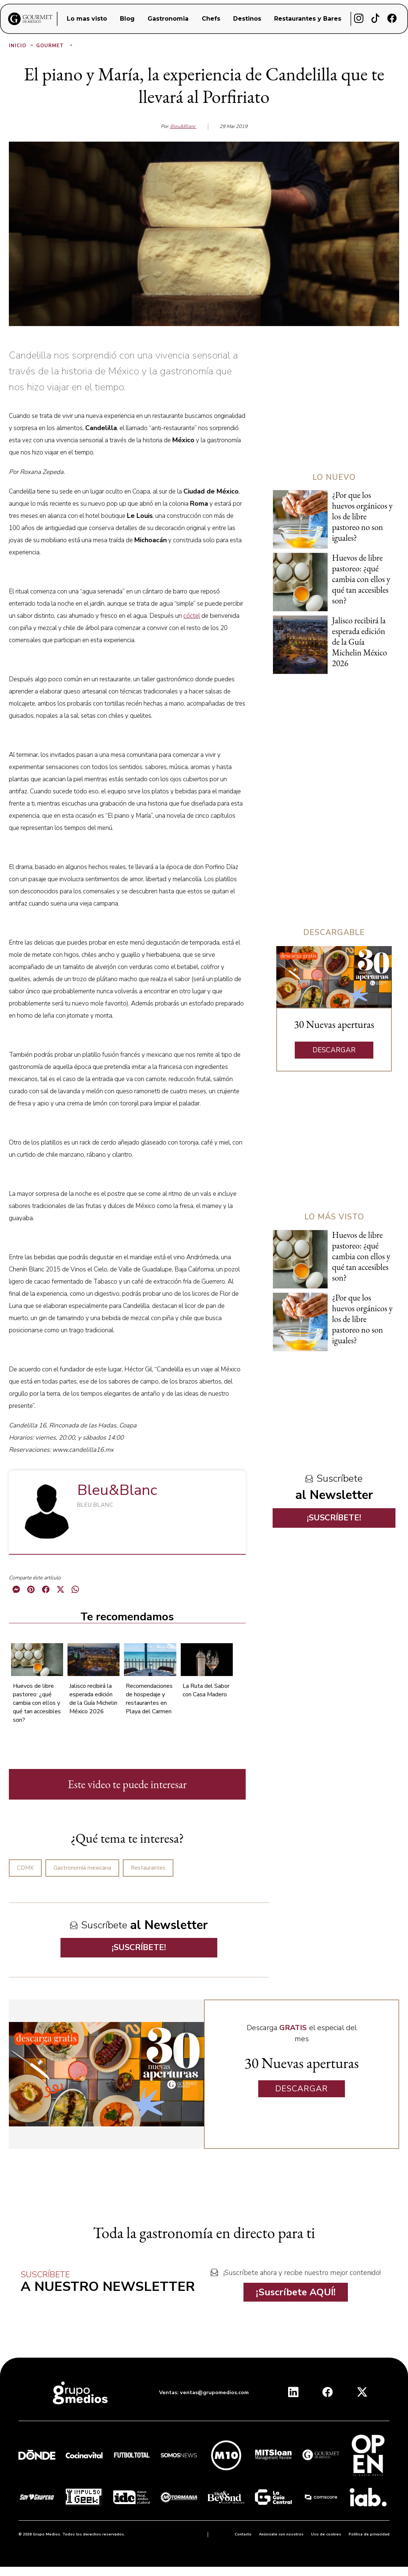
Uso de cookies (326, 2534)
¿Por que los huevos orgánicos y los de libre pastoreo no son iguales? (362, 516)
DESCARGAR (334, 1050)
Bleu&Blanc (183, 126)
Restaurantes (148, 1868)
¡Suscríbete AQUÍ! (296, 2292)
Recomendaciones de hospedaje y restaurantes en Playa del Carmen (149, 1698)
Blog (127, 18)
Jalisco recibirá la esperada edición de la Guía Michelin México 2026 (93, 1698)
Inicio (21, 45)
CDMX (25, 1868)
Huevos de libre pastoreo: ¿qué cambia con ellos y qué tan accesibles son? (37, 1703)
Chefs (211, 18)
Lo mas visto (87, 18)
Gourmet (55, 45)
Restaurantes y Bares (307, 18)
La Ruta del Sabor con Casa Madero (206, 1690)
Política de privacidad (369, 2534)
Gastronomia (168, 18)
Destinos (247, 18)
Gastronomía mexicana (82, 1868)
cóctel (191, 616)
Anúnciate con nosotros (281, 2534)
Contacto (243, 2534)
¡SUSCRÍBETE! (139, 1947)
